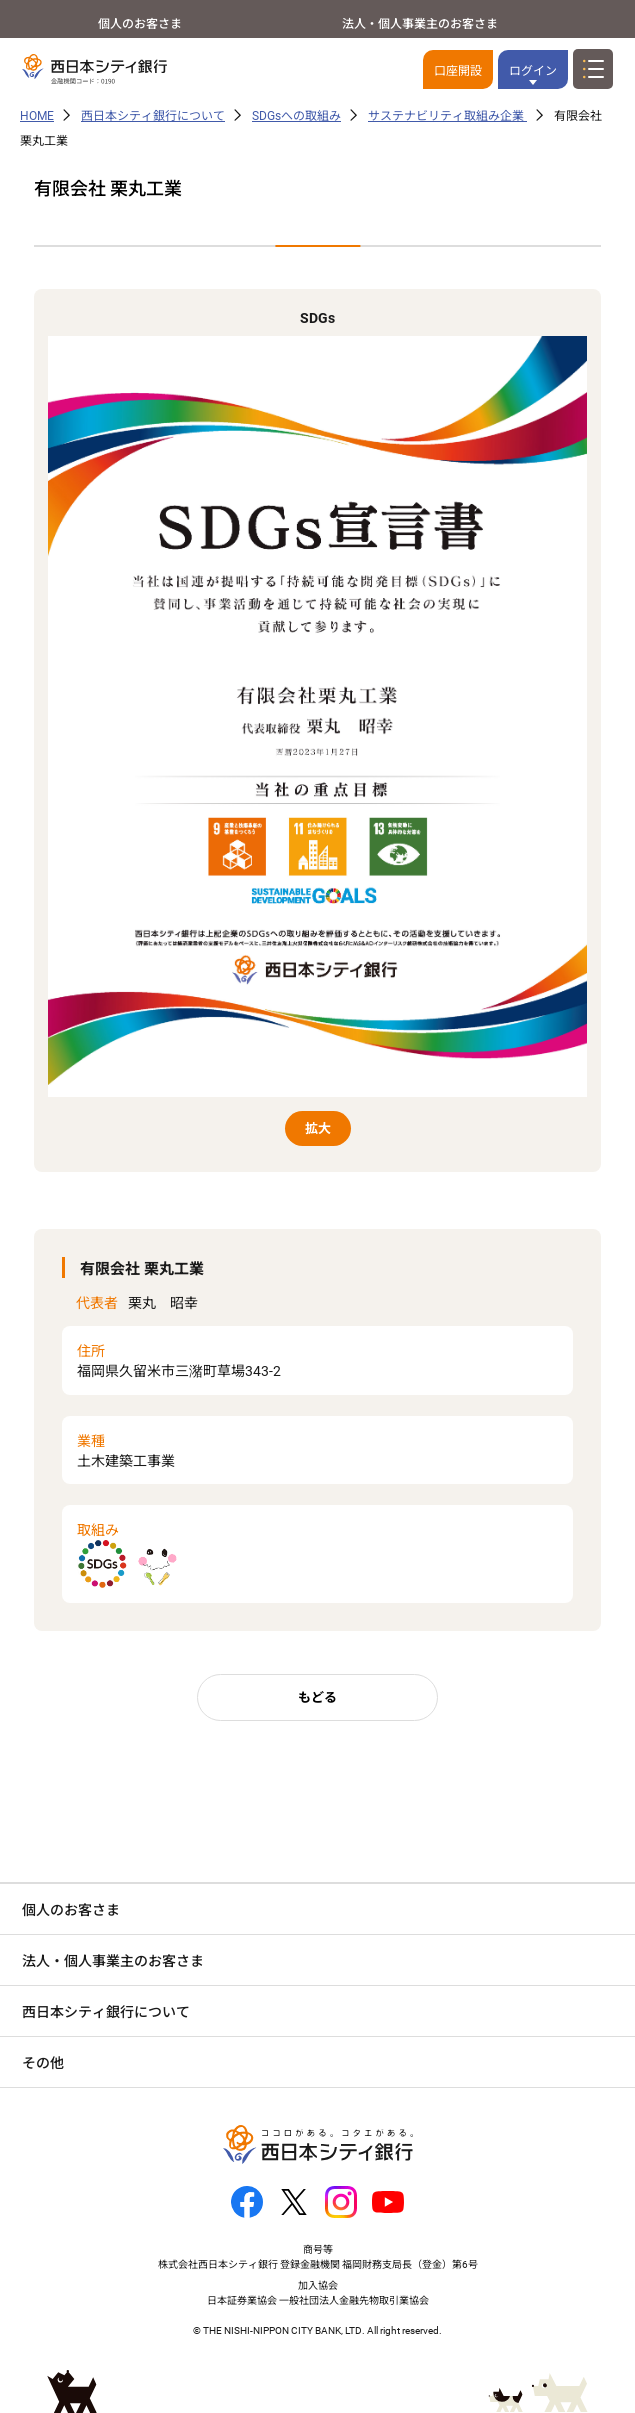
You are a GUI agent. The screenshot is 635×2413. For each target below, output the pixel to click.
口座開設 (458, 71)
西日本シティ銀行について (153, 116)
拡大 (318, 1128)
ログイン (533, 71)
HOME (37, 116)
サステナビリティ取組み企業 (447, 116)
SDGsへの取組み (296, 116)
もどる (317, 1697)
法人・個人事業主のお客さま (420, 24)
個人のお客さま (140, 24)
